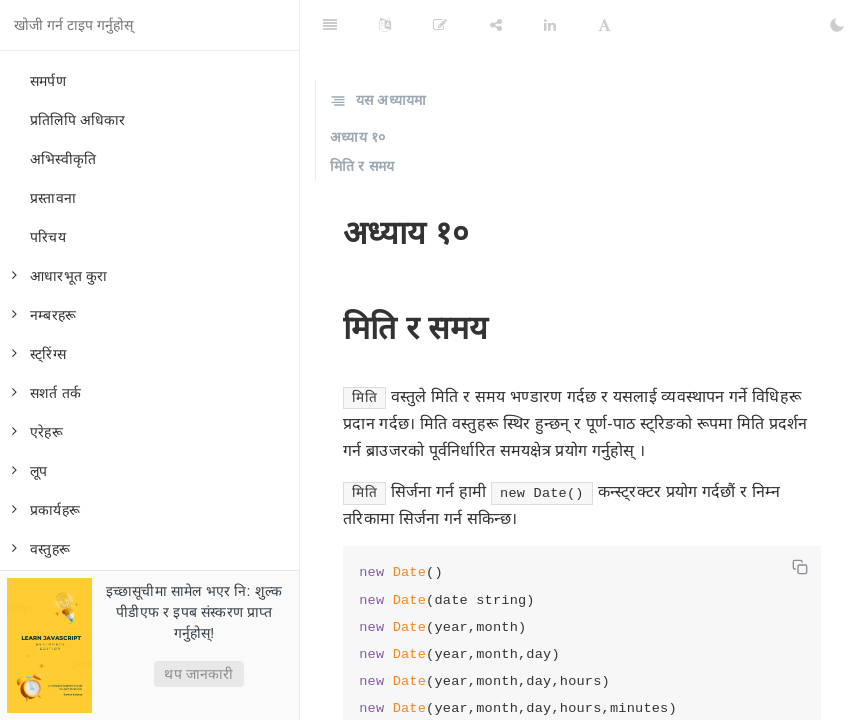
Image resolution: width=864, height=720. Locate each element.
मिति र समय (362, 166)
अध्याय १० (357, 137)
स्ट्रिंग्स (39, 354)
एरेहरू (37, 432)
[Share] (496, 25)
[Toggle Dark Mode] (837, 25)
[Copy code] (800, 567)
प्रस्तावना (53, 198)
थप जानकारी (198, 674)
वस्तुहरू (41, 549)
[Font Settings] (604, 25)
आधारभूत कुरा (60, 276)
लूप (29, 471)
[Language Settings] (385, 25)
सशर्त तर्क (46, 393)
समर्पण (48, 81)
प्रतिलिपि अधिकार (78, 120)
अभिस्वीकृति (63, 159)
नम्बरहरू (44, 315)
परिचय (48, 237)
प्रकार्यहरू (46, 510)
